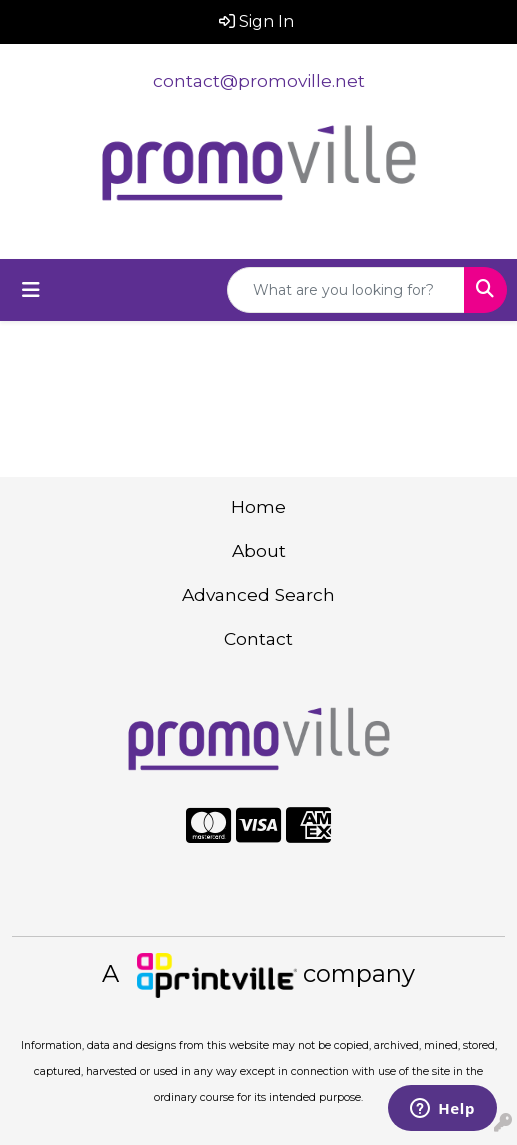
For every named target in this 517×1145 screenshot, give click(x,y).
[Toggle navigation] (31, 290)
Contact (258, 638)
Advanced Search (258, 594)
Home (258, 506)
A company (258, 973)
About (259, 550)
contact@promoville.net (259, 80)
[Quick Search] (346, 290)
